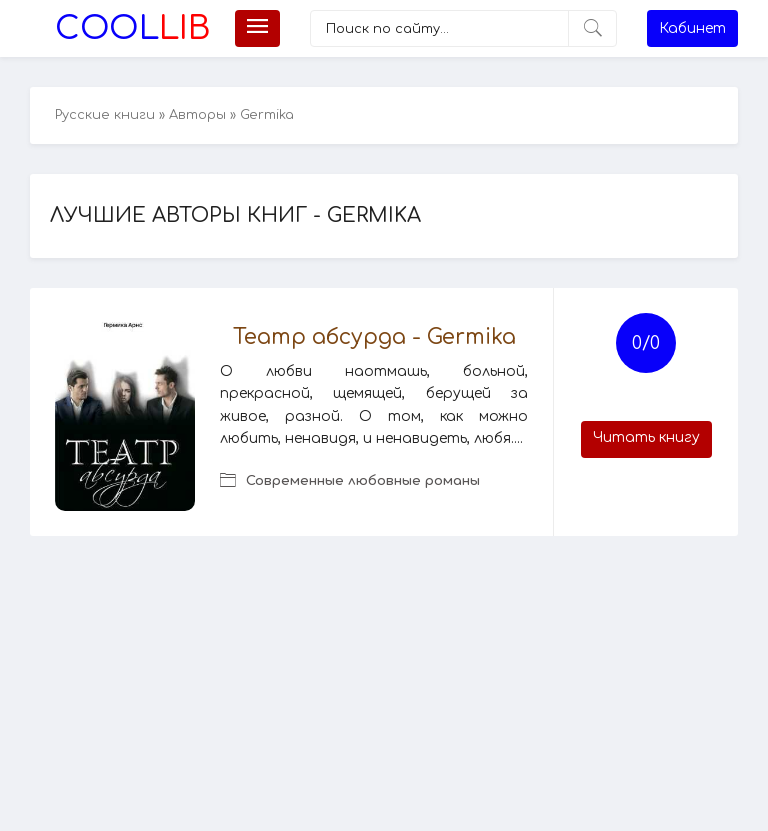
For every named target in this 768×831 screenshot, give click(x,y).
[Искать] (592, 28)
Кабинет (692, 28)
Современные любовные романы (363, 481)
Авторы (197, 115)
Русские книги (105, 115)
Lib (132, 28)
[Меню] (257, 28)
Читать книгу (646, 437)
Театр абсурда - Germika (374, 337)
